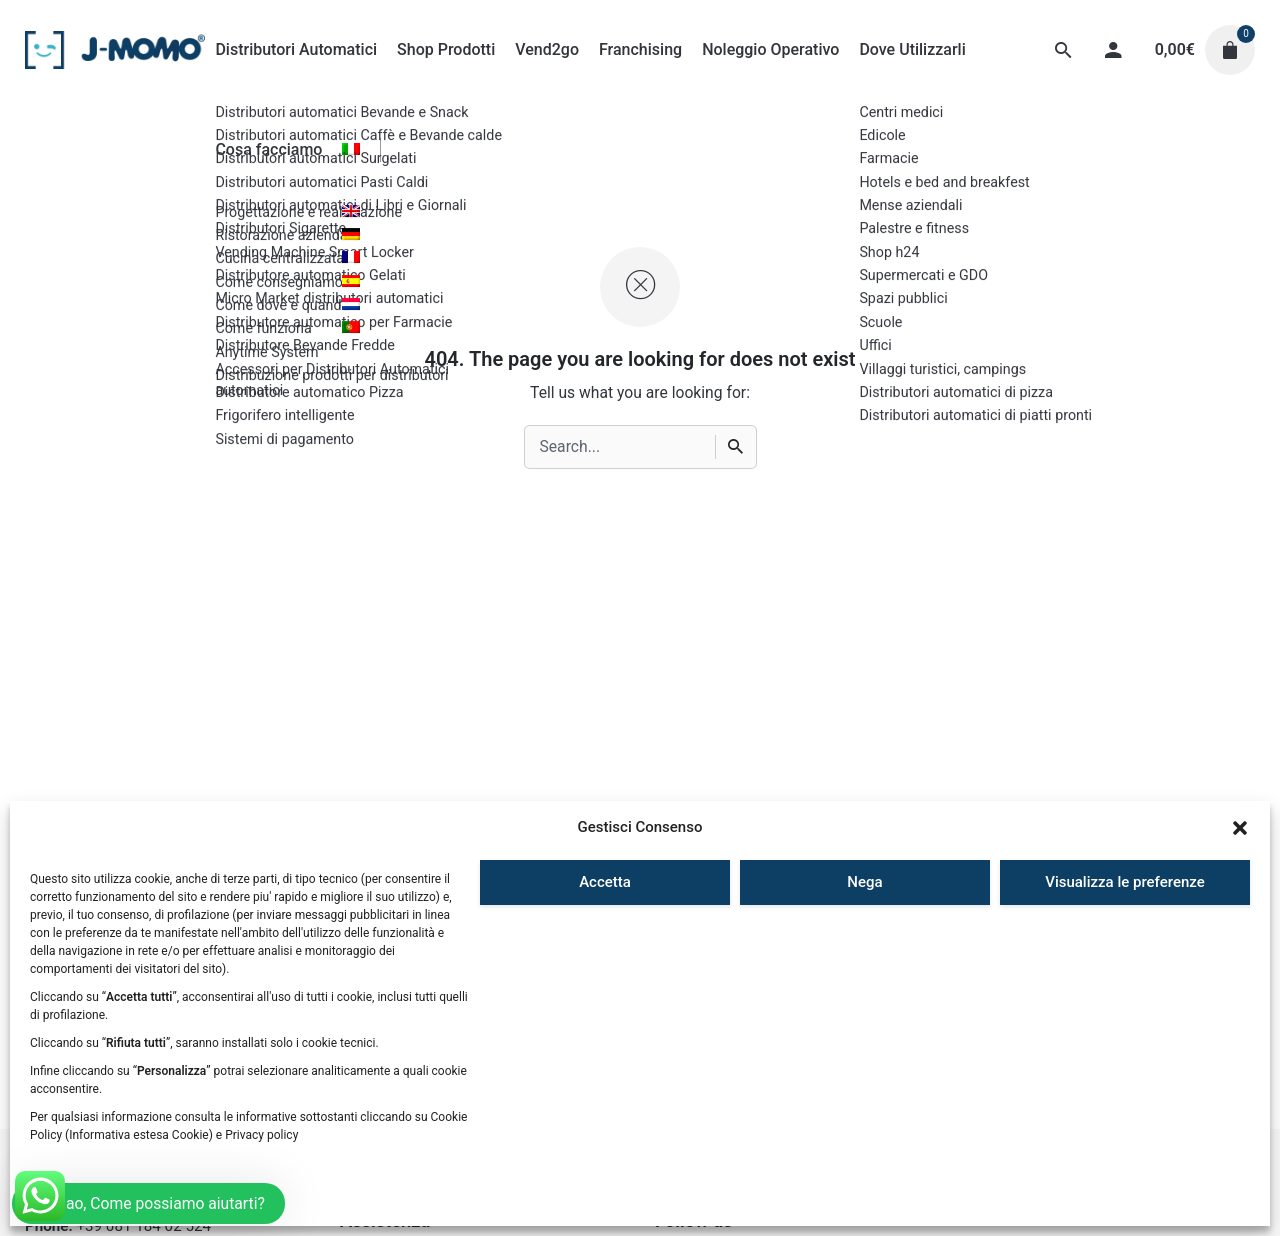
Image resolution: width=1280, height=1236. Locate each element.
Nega (864, 882)
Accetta (605, 882)
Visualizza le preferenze (1125, 882)
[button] (1240, 828)
